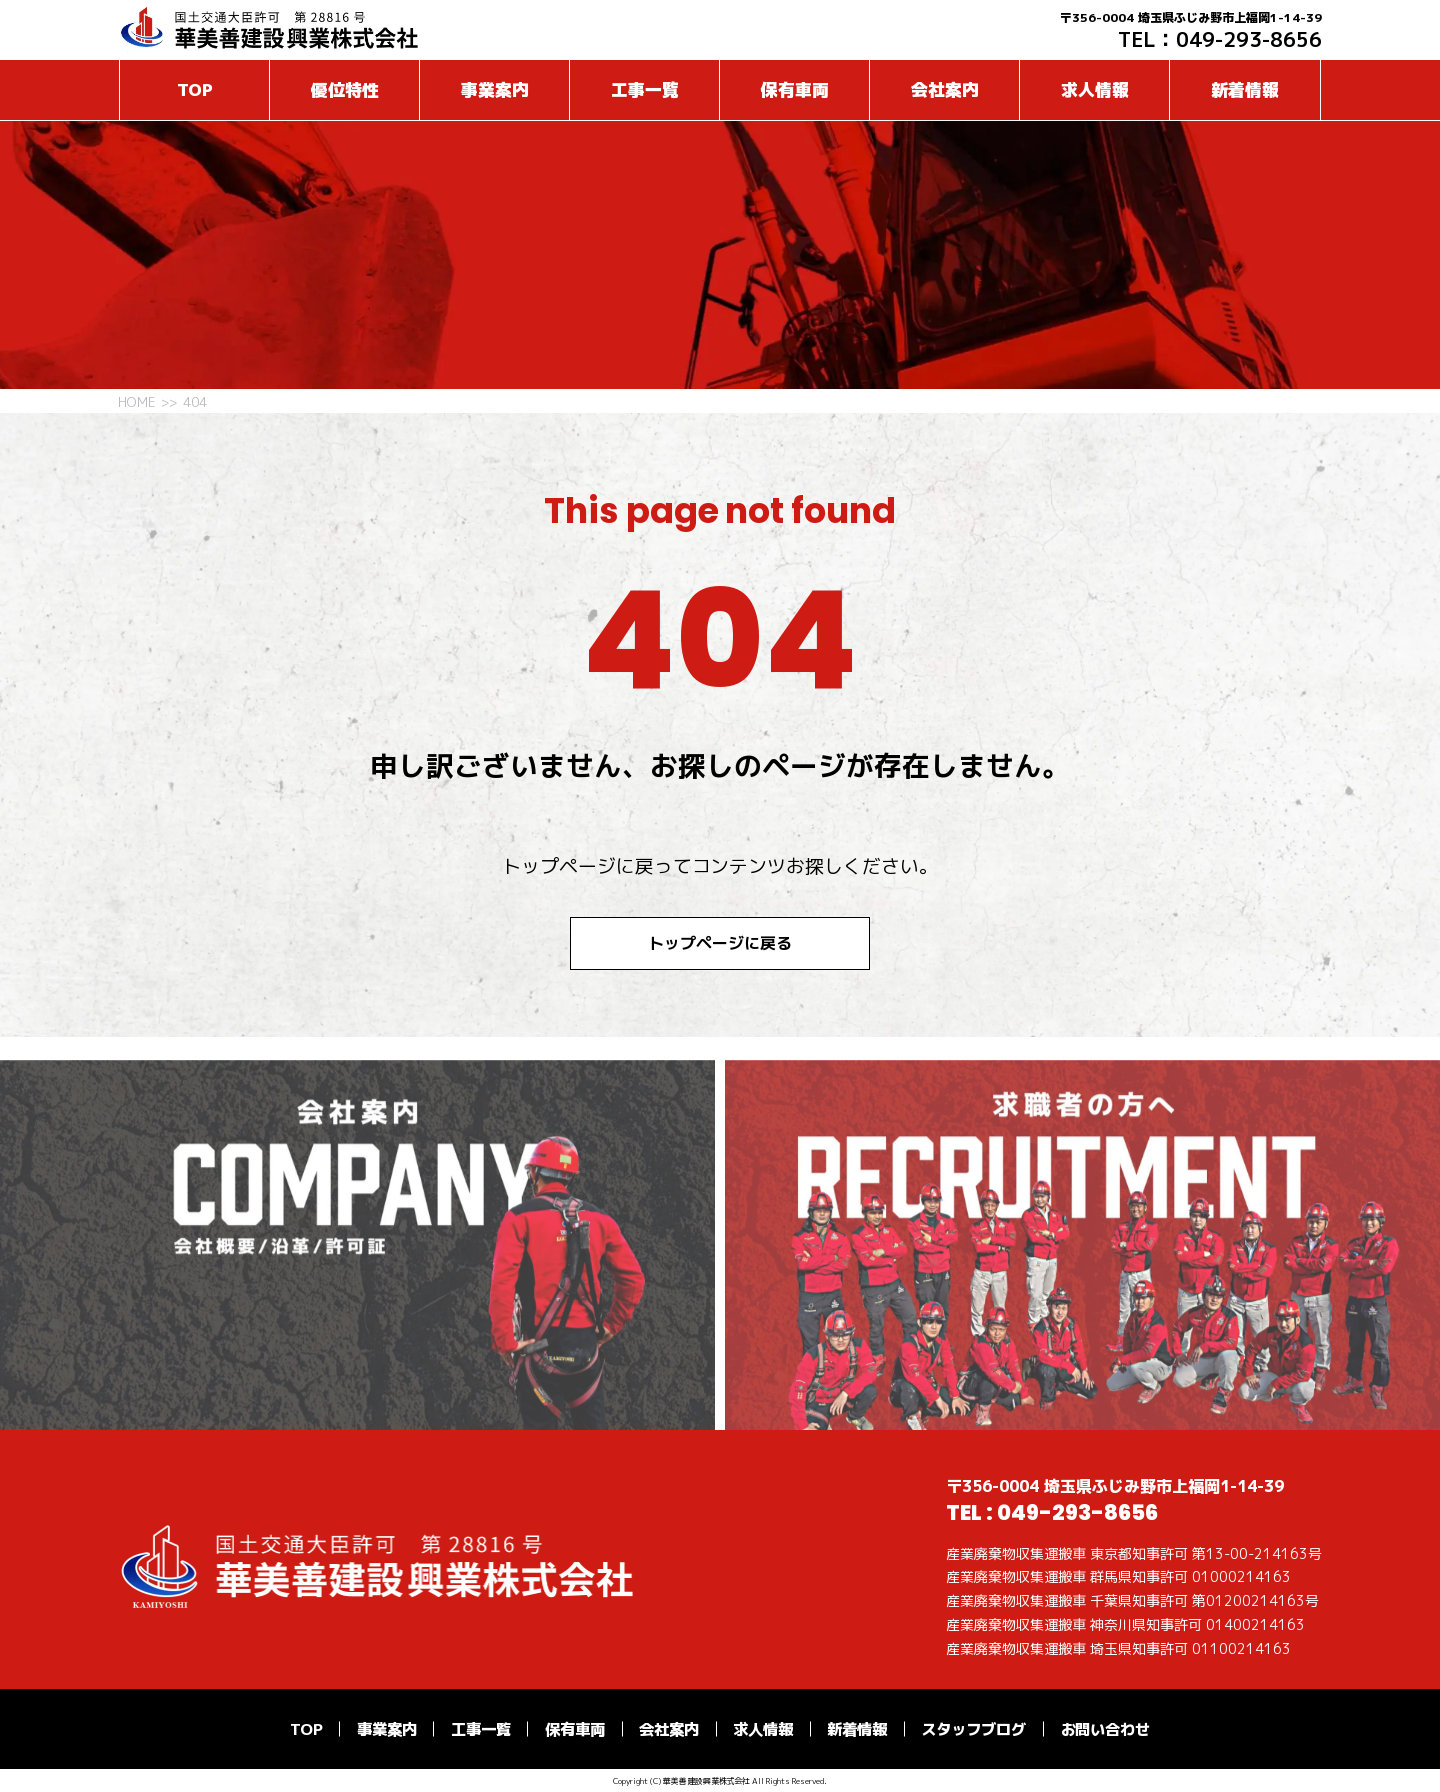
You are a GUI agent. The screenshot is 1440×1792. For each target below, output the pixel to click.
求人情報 (1095, 89)
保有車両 (795, 89)
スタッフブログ (973, 1729)
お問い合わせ (1106, 1729)
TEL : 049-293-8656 (1052, 1512)
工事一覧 (645, 89)
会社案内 (945, 89)
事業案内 (495, 89)
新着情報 (1245, 89)
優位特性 (345, 89)
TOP (195, 89)
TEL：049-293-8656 (1220, 39)
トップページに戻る (720, 943)
